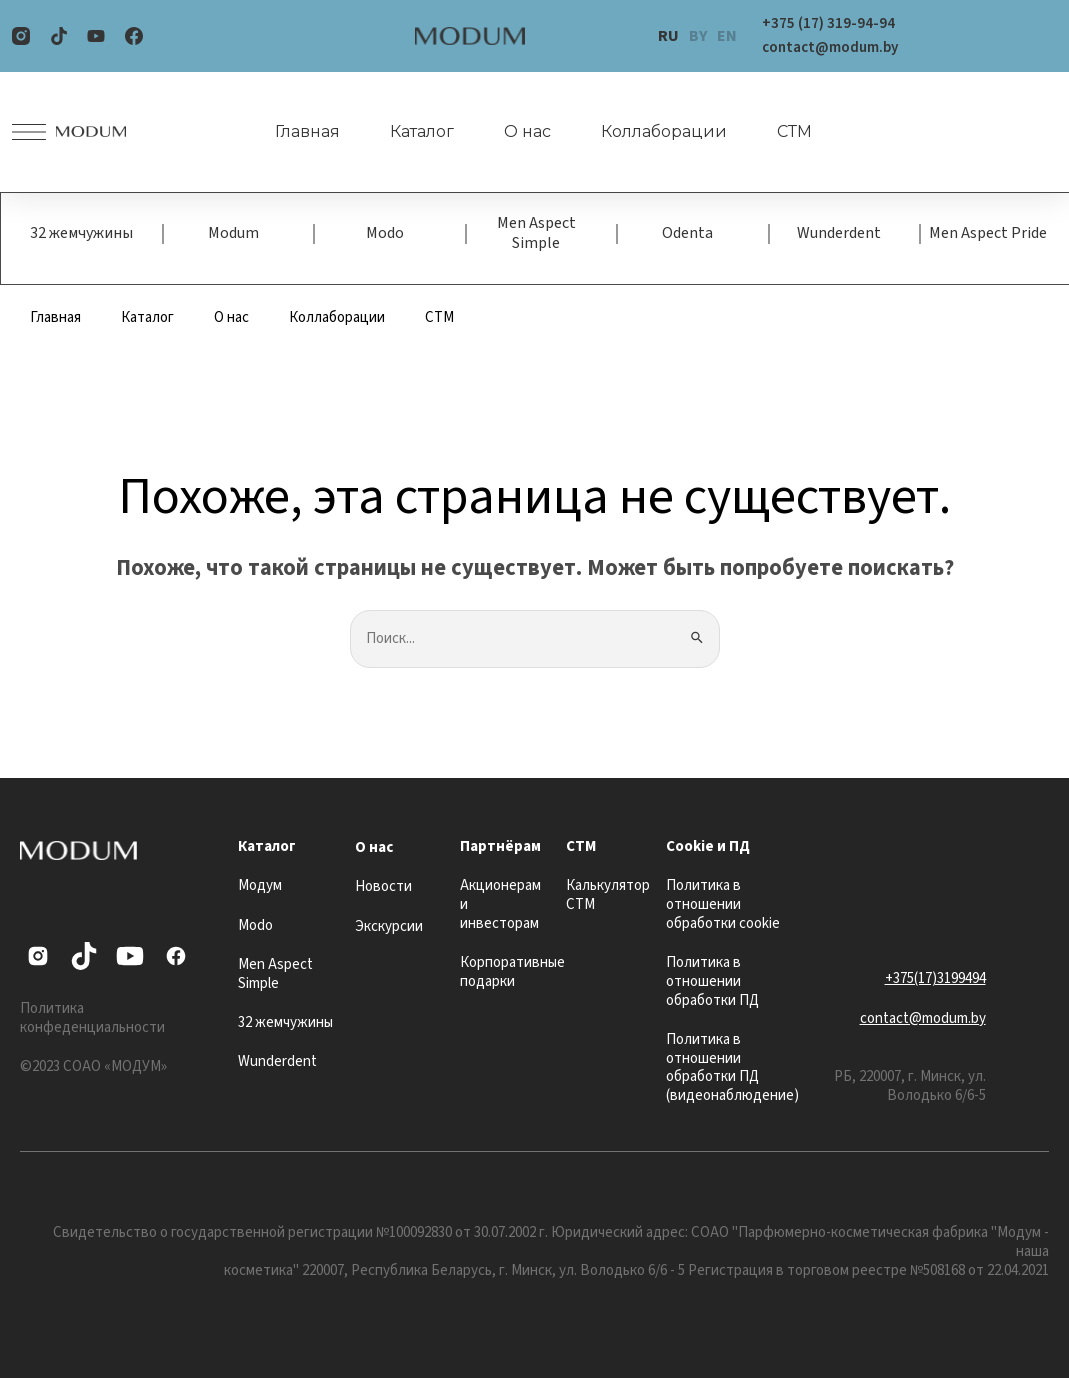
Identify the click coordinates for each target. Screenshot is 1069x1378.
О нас (527, 131)
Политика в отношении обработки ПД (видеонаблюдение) (732, 1067)
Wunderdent (839, 233)
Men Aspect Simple (536, 233)
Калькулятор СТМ (608, 895)
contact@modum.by (923, 1018)
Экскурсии (389, 926)
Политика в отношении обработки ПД (712, 981)
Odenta (687, 233)
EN (727, 36)
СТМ (794, 131)
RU (668, 36)
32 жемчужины (81, 233)
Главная (307, 131)
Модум (260, 885)
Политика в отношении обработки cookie (723, 904)
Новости (383, 886)
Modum (233, 233)
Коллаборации (664, 131)
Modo (385, 233)
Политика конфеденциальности (92, 1018)
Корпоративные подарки (512, 972)
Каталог (422, 131)
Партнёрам (500, 846)
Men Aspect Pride (988, 233)
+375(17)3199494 (935, 978)
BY (698, 36)
